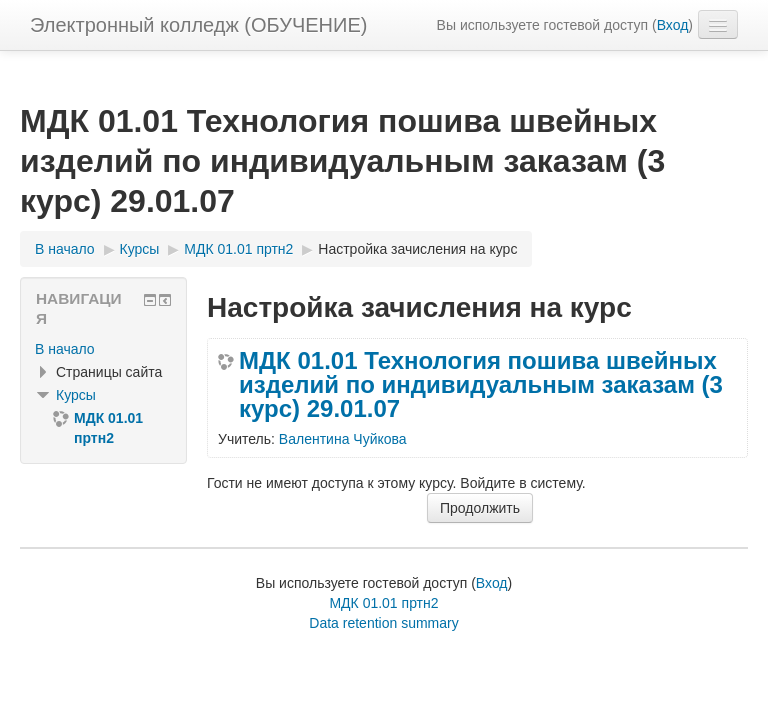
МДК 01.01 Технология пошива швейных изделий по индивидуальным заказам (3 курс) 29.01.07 (481, 385)
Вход (673, 25)
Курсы (76, 395)
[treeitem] (103, 349)
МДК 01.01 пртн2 (383, 603)
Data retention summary (383, 623)
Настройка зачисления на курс (417, 249)
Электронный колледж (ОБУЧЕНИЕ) (198, 25)
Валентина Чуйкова (343, 439)
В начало (65, 349)
